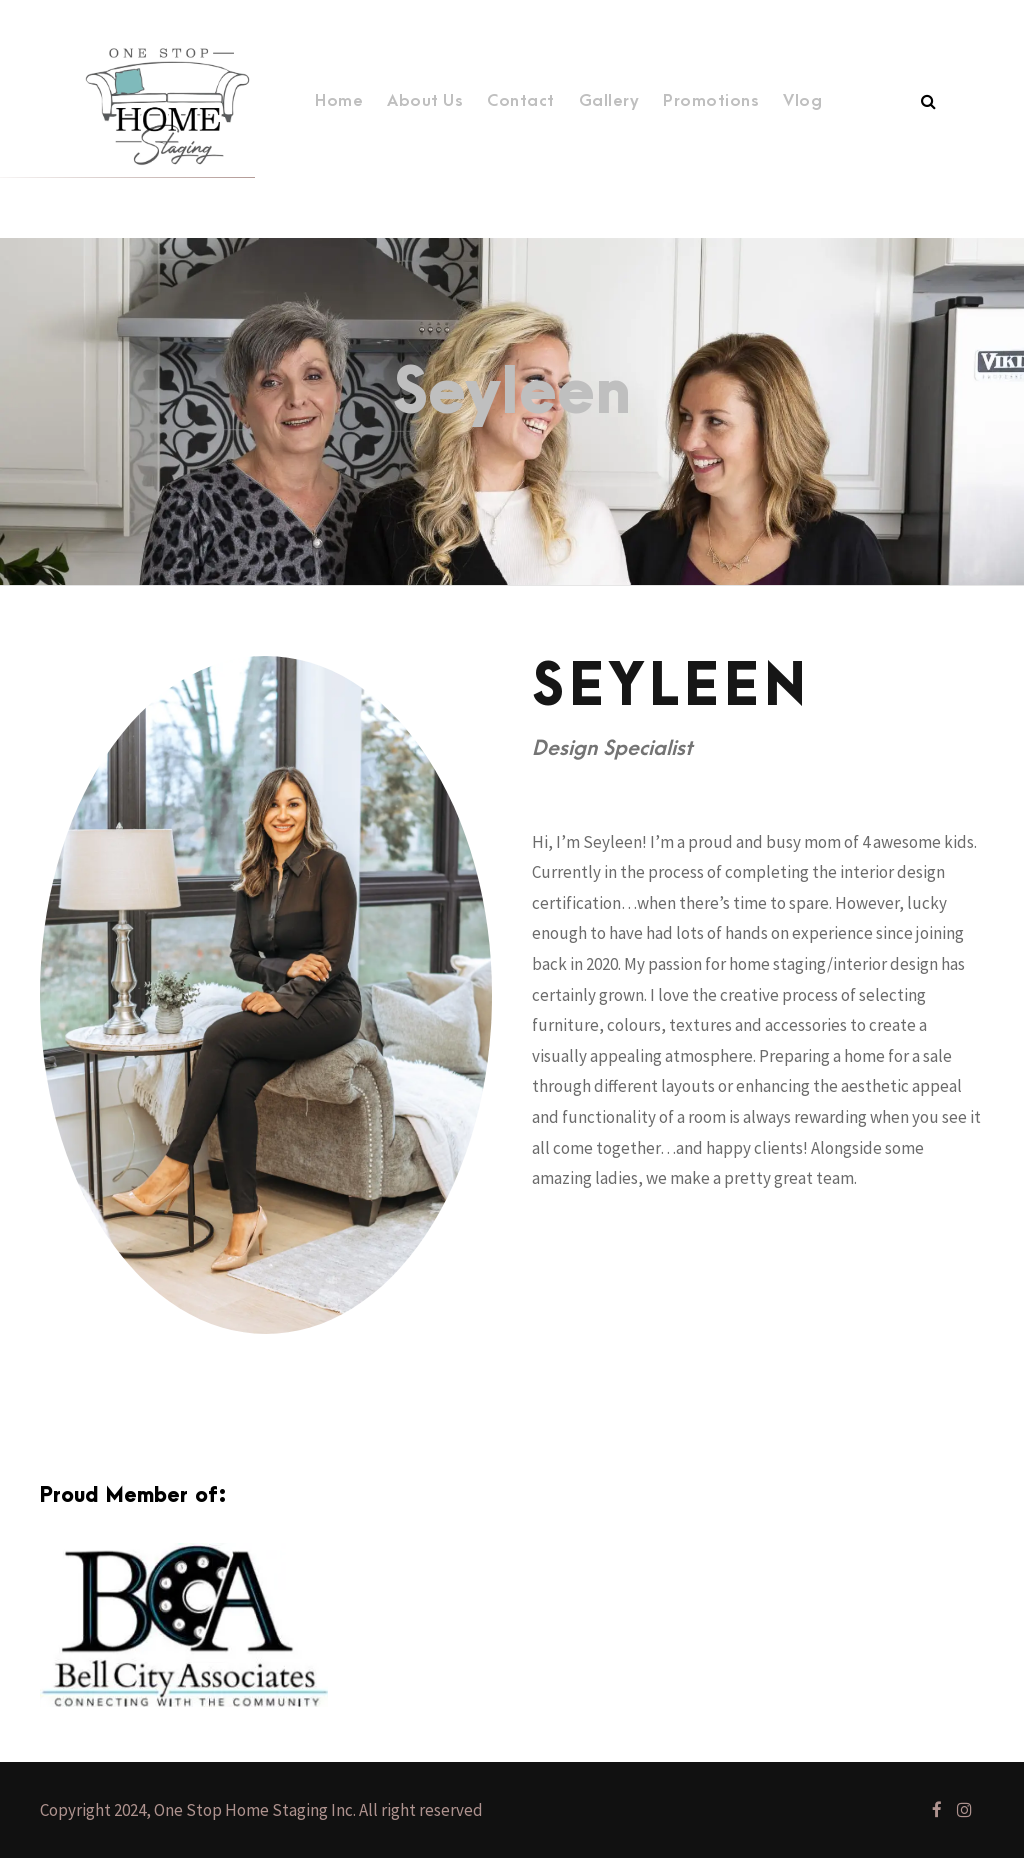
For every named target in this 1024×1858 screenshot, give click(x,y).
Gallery (609, 101)
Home (339, 101)
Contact (521, 101)
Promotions (711, 101)
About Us (425, 101)
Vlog (802, 101)
